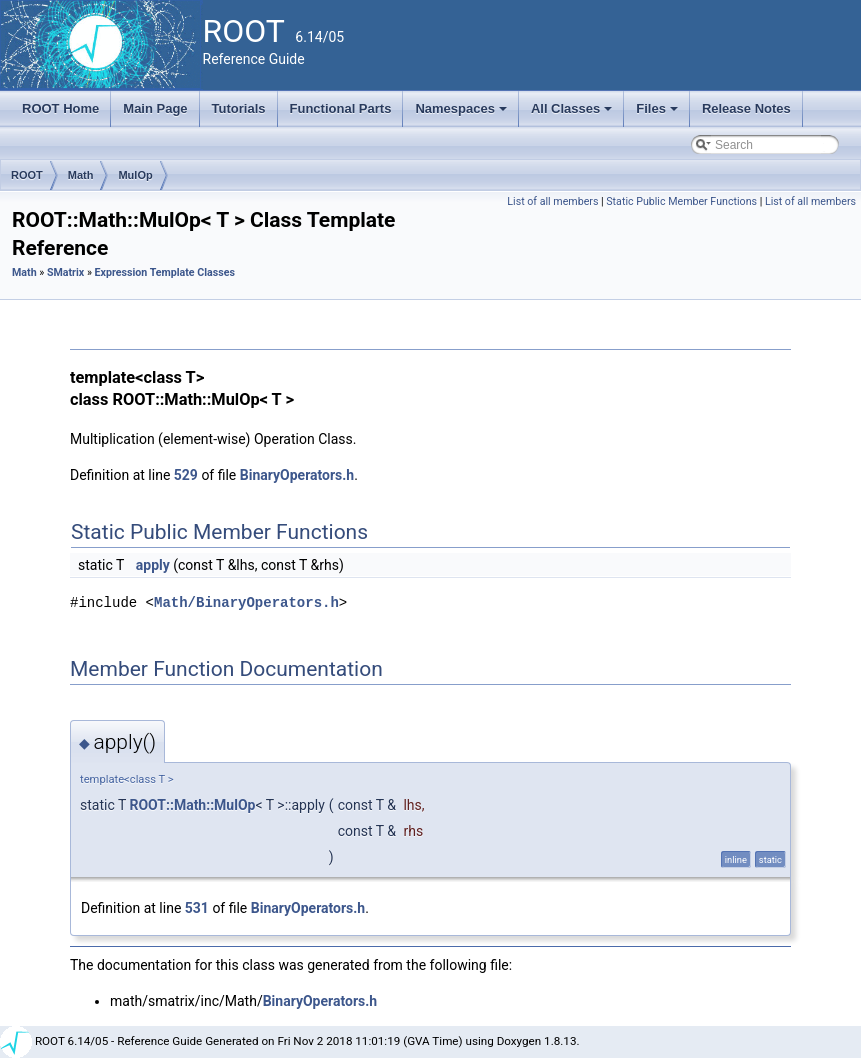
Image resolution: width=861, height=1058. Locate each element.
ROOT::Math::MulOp (193, 805)
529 (186, 475)
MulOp (135, 175)
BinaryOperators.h (297, 475)
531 (197, 908)
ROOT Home (60, 108)
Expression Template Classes (165, 272)
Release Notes (746, 108)
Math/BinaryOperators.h (246, 602)
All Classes (573, 114)
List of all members (552, 201)
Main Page (155, 108)
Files (658, 114)
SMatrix (65, 272)
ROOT (27, 175)
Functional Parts (341, 108)
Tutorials (239, 108)
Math (81, 175)
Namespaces (462, 114)
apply (153, 565)
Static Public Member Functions (681, 201)
